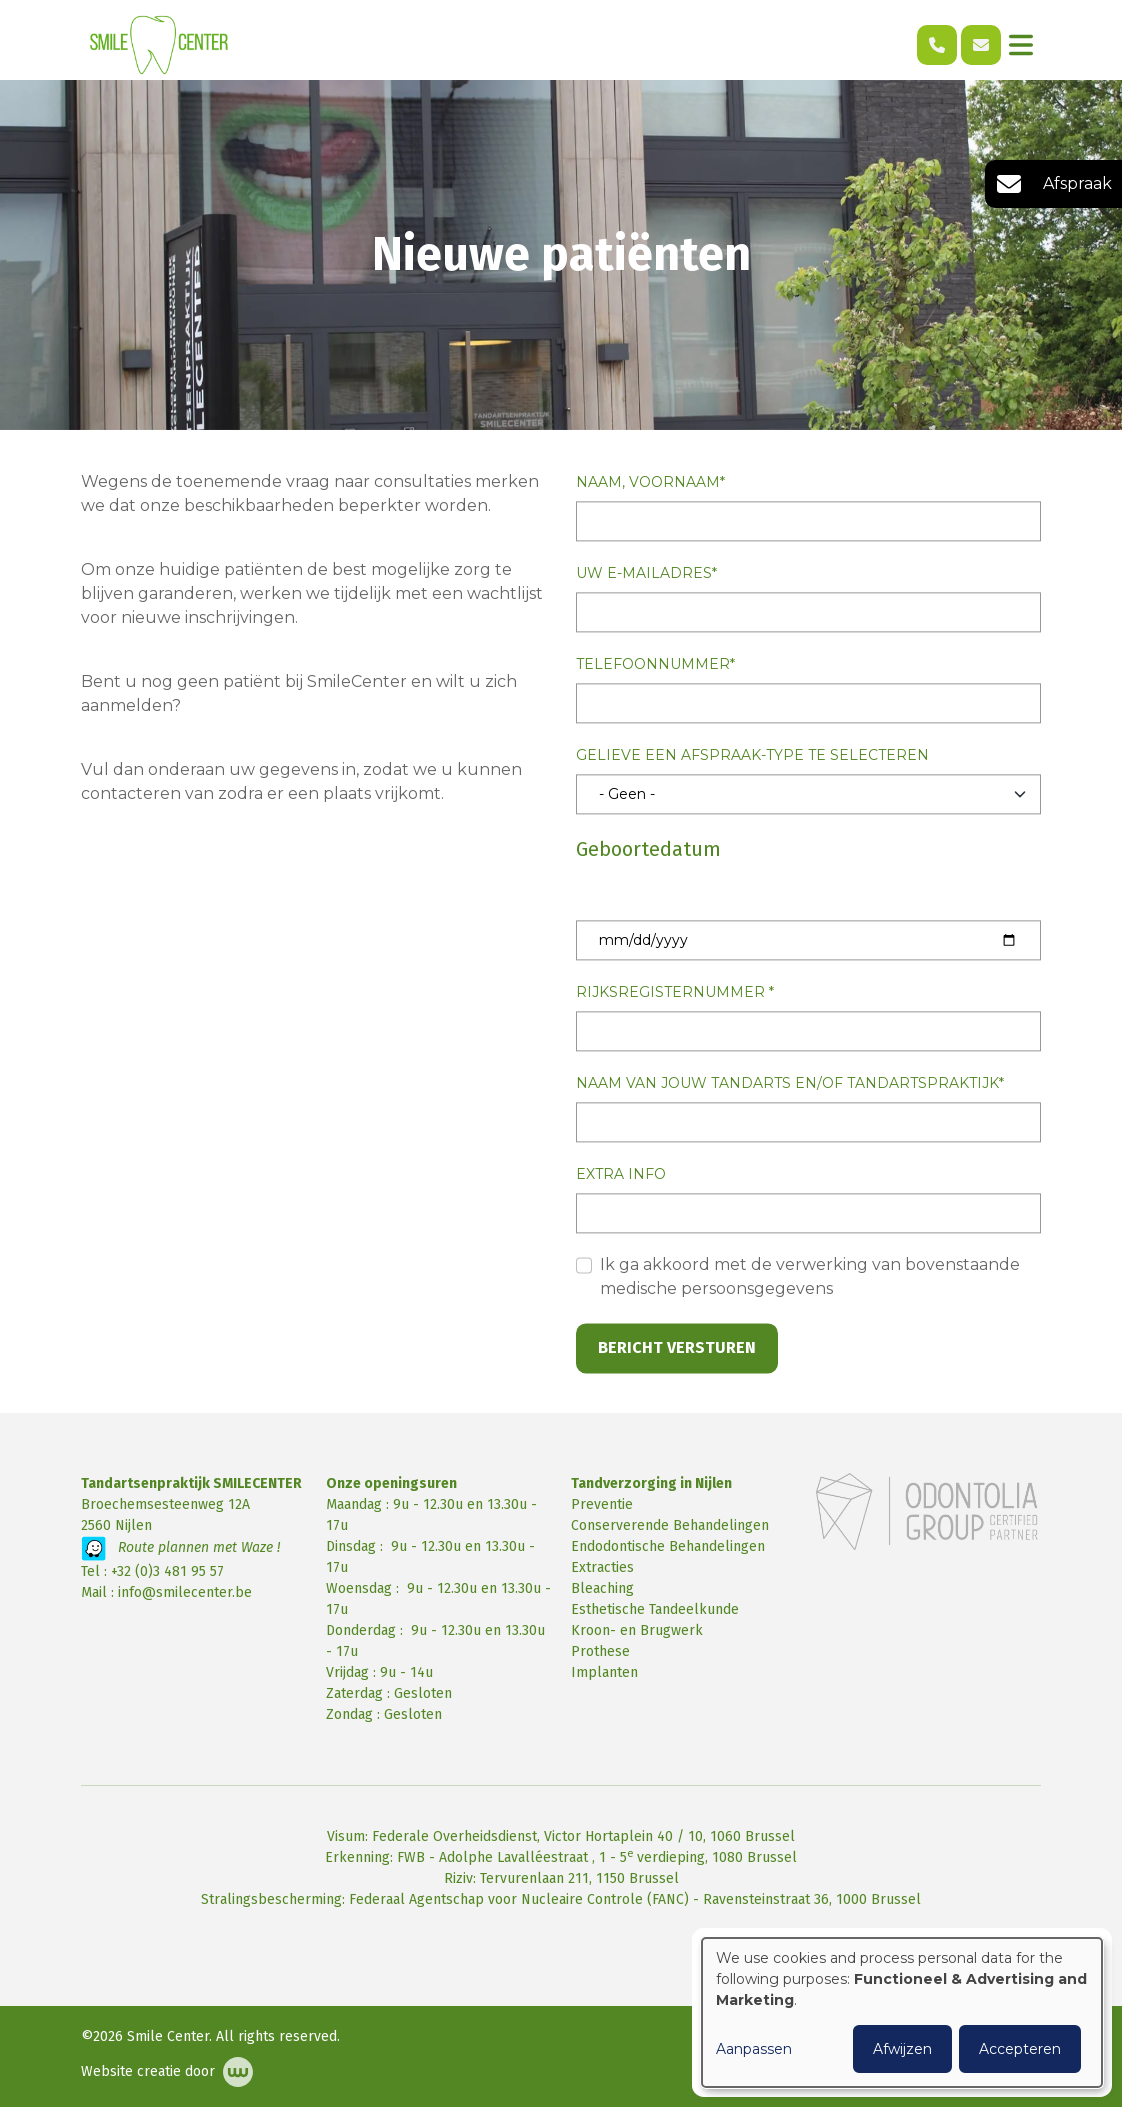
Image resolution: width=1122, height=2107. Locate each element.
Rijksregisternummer (672, 993)
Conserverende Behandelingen (670, 1525)
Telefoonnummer (653, 665)
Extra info (621, 1175)
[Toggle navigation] (1021, 45)
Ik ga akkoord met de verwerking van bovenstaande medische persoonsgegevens (810, 1277)
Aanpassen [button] (754, 2049)
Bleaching (602, 1588)
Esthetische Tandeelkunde (655, 1609)
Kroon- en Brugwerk (637, 1630)
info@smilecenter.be (185, 1592)
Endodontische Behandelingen (668, 1546)
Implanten (604, 1672)
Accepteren (1020, 2049)
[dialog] (902, 2012)
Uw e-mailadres (644, 574)
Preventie (602, 1504)
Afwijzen (902, 2049)
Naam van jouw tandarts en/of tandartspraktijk (787, 1084)
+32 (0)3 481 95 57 (167, 1571)
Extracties (602, 1567)
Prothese (600, 1651)
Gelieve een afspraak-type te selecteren (752, 756)
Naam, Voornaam (648, 483)
